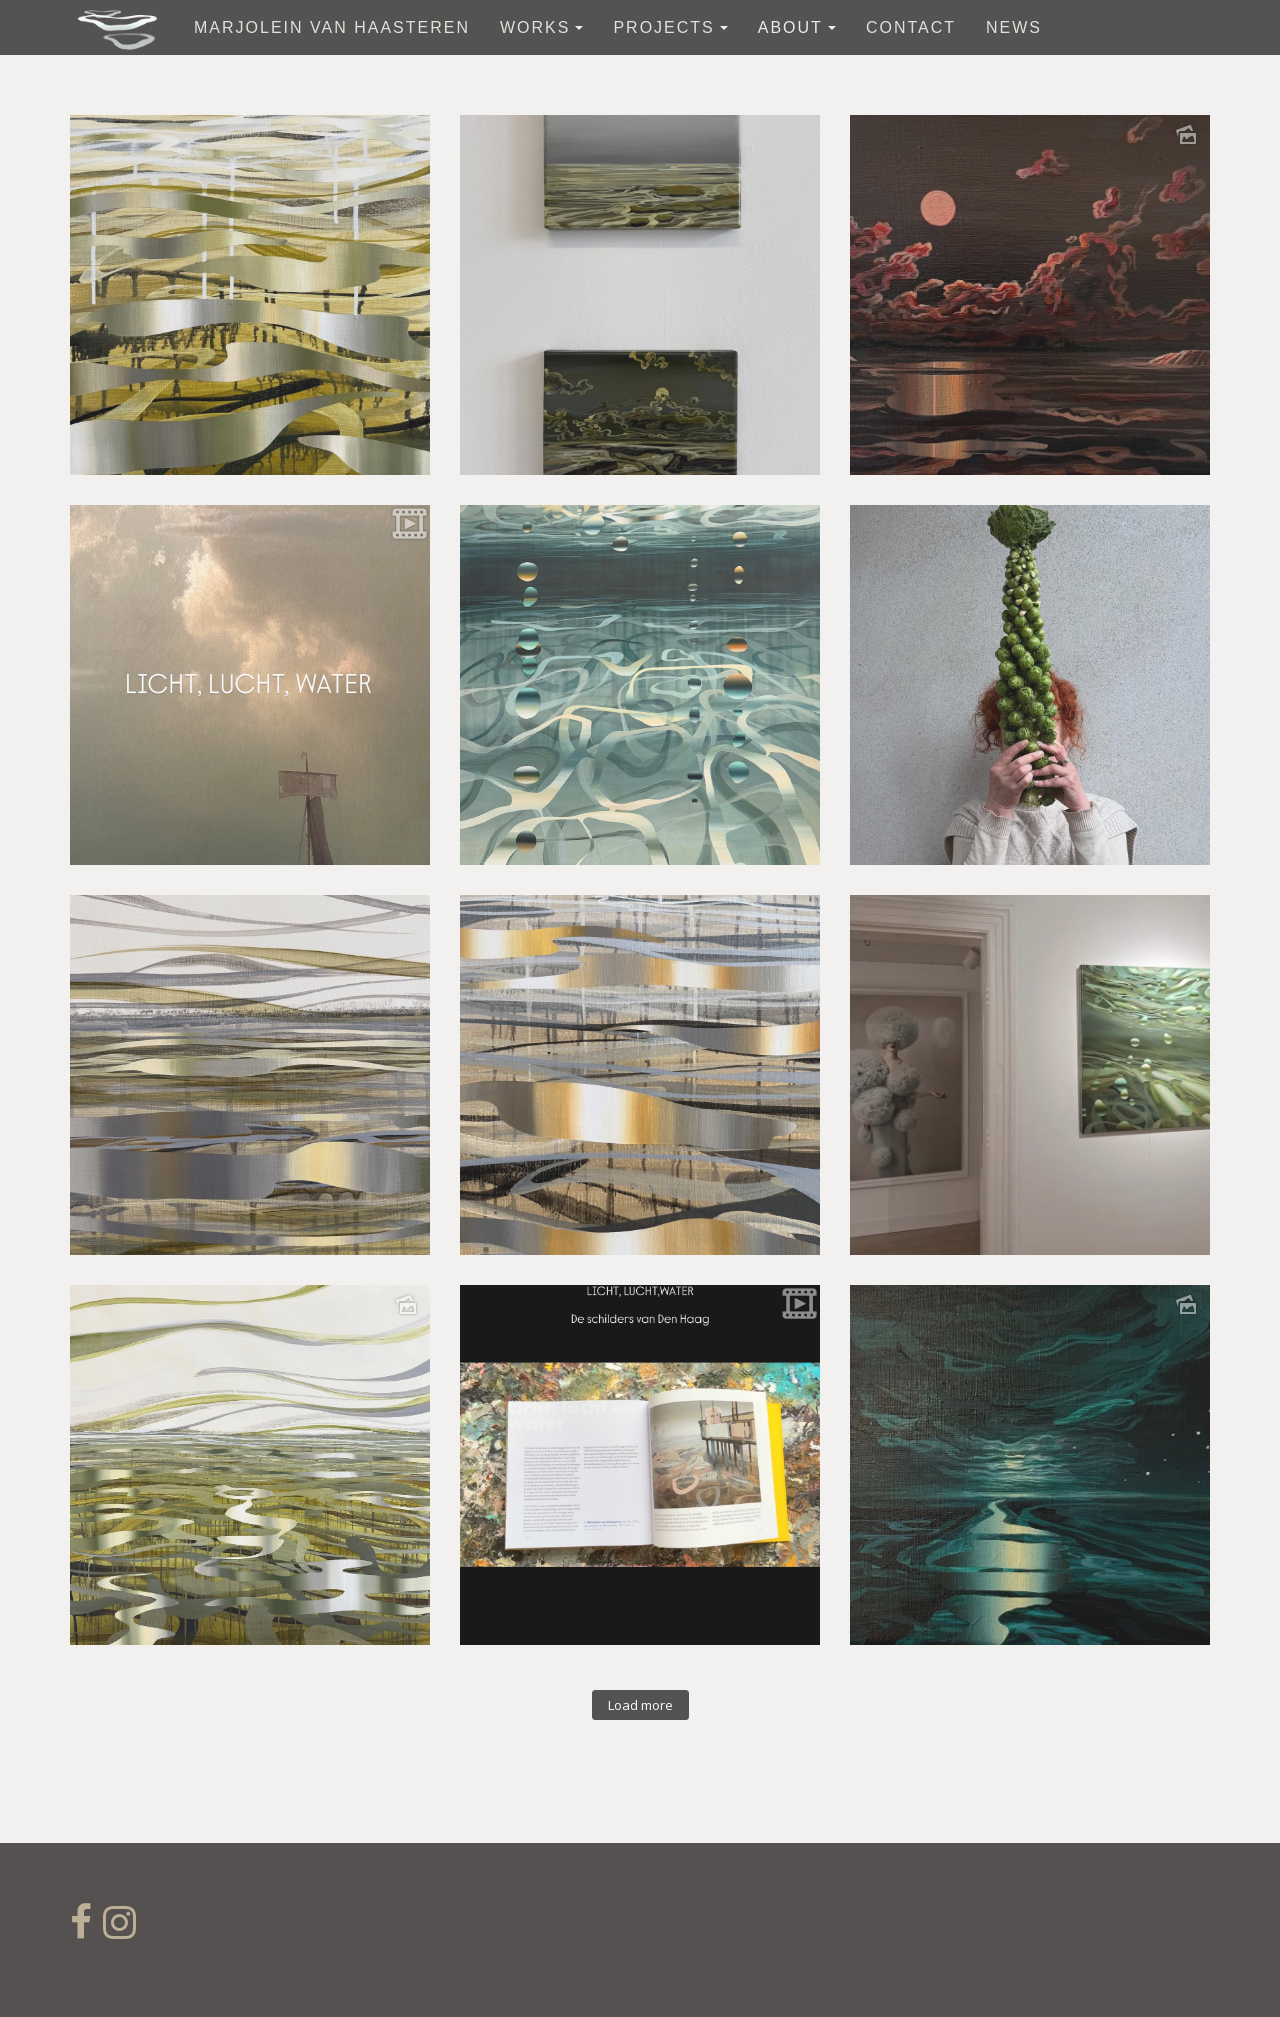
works (541, 27)
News (1014, 27)
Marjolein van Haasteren (332, 27)
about (797, 27)
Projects (670, 27)
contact (911, 27)
